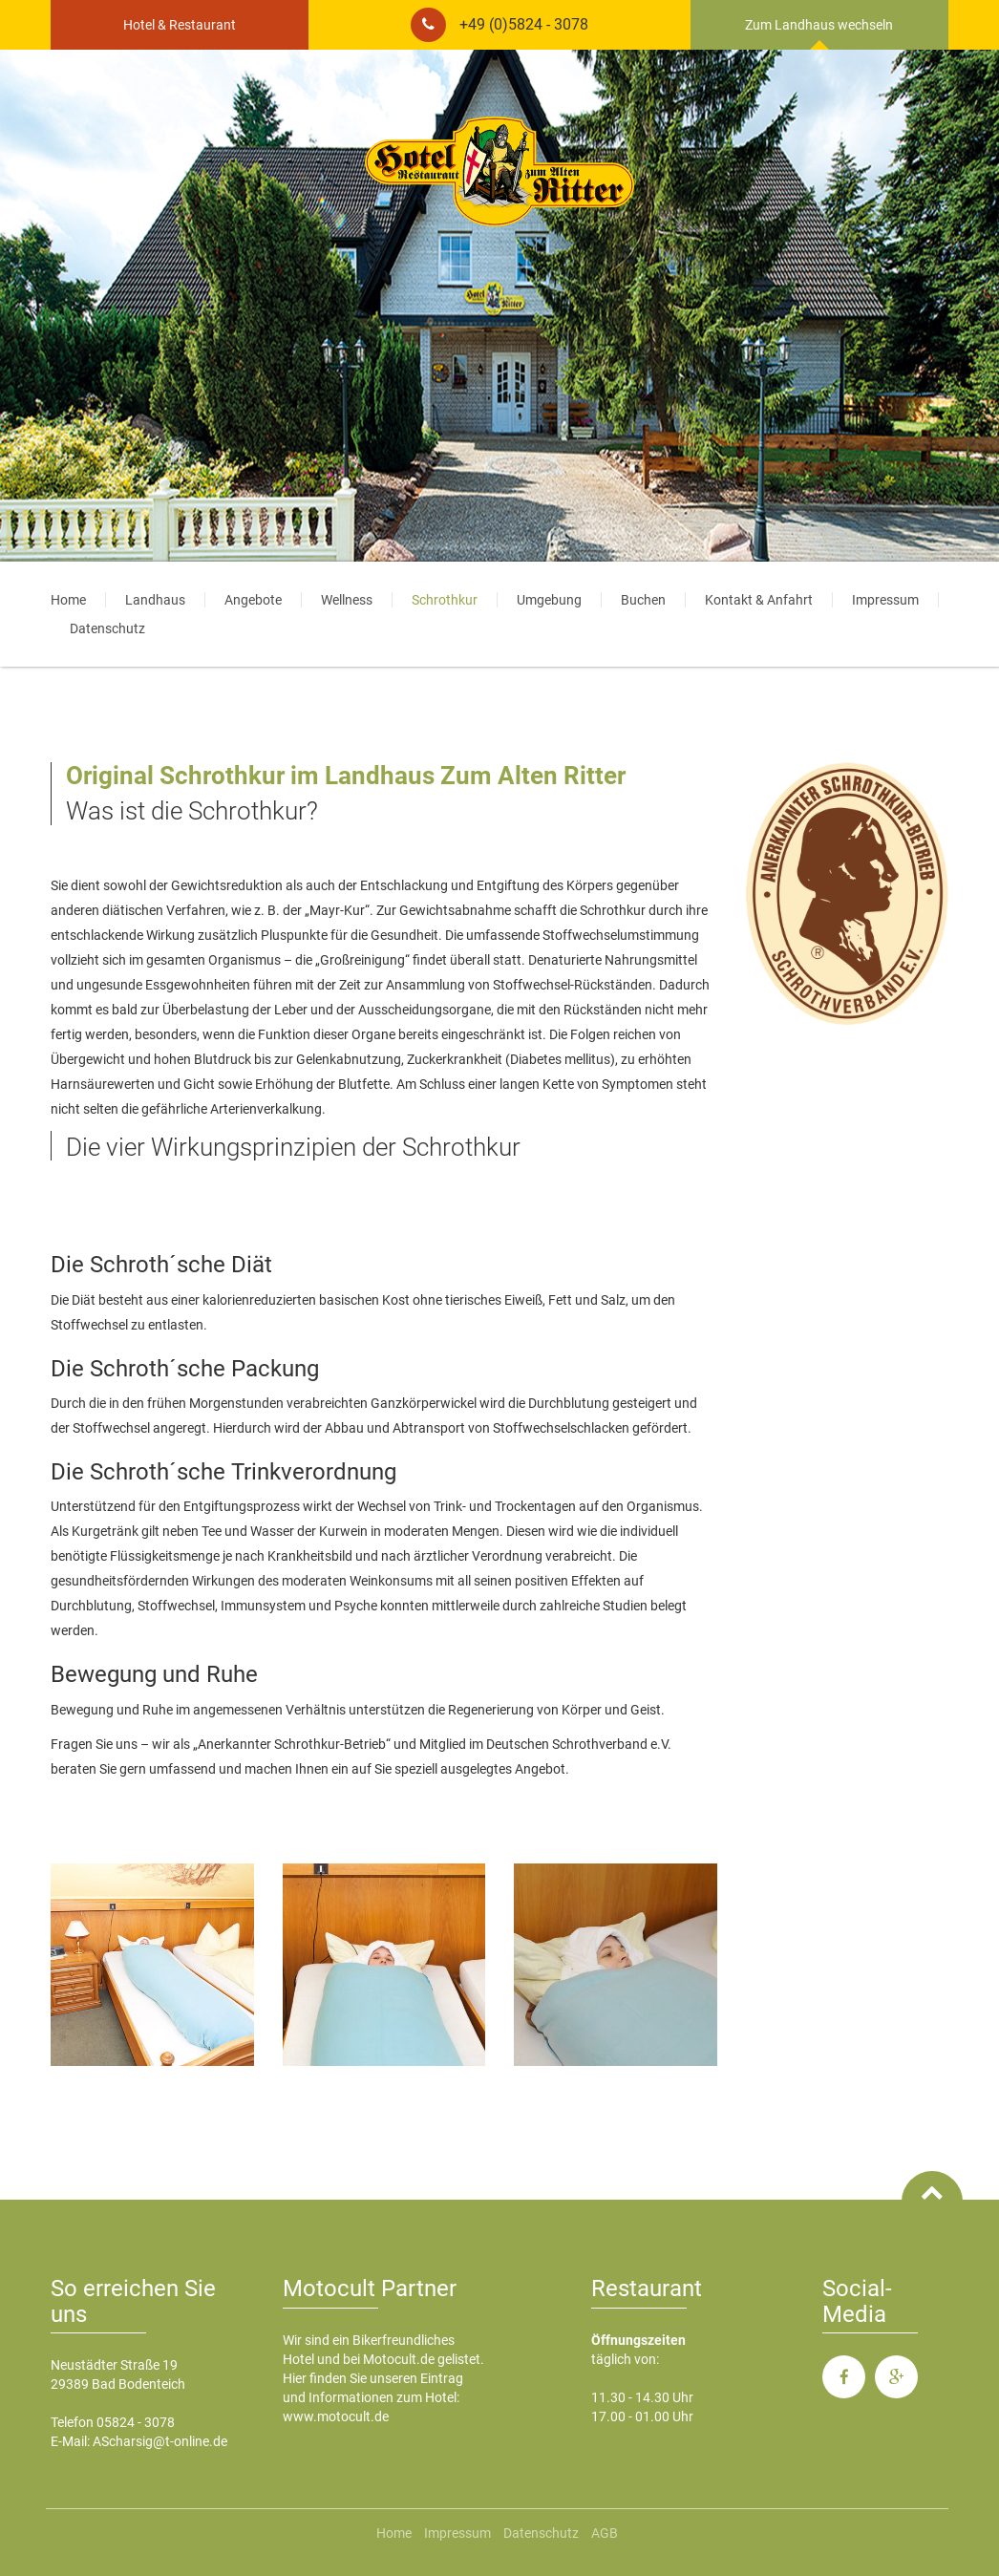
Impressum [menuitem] (885, 599)
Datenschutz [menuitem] (107, 628)
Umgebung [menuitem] (549, 599)
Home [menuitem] (68, 599)
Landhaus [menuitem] (155, 599)
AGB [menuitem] (604, 2533)
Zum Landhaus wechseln (819, 24)
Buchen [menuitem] (643, 599)
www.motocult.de (336, 2416)
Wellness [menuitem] (346, 599)
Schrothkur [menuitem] (445, 599)
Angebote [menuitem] (253, 599)
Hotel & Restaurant (179, 24)
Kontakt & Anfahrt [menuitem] (759, 599)
